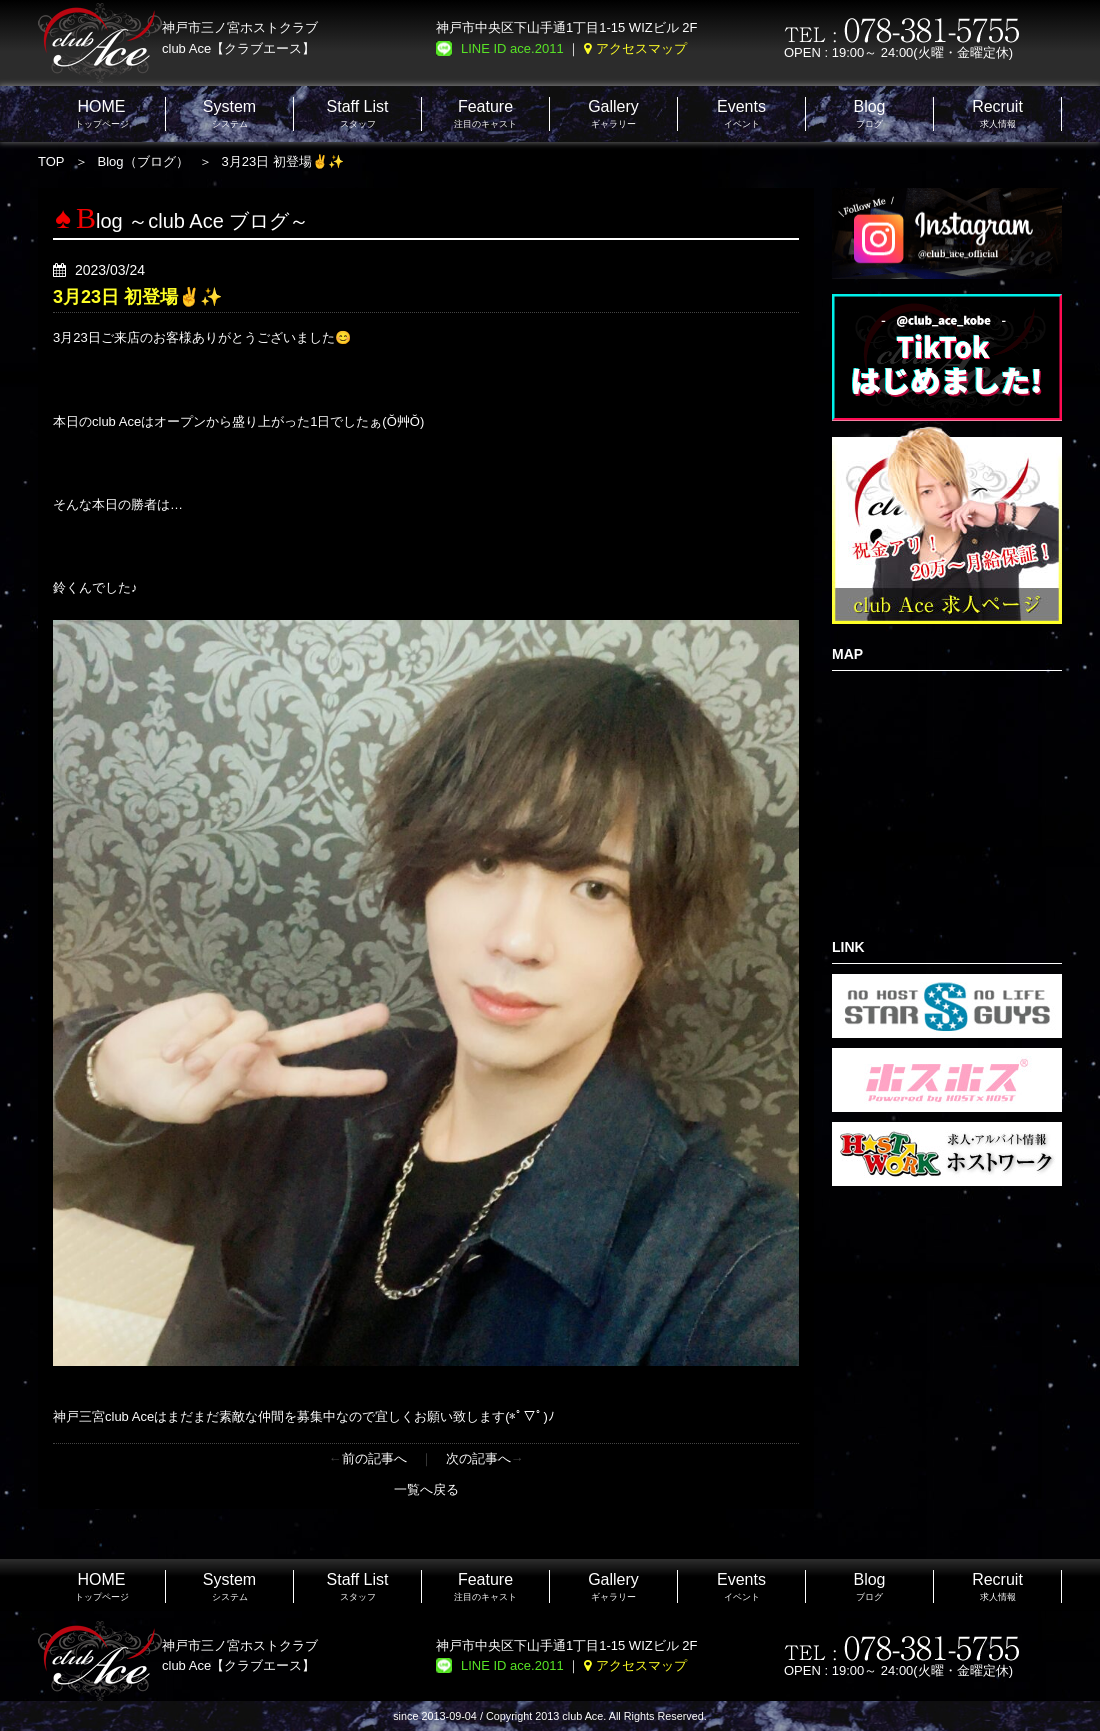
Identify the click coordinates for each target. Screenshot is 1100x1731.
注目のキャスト (485, 113)
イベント (741, 113)
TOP (51, 161)
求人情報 (997, 113)
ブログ (869, 113)
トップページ (102, 113)
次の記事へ (478, 1458)
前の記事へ (374, 1458)
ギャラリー (613, 113)
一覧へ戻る (426, 1489)
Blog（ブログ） (143, 161)
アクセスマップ (641, 48)
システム (229, 113)
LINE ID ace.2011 (512, 48)
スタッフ (358, 113)
